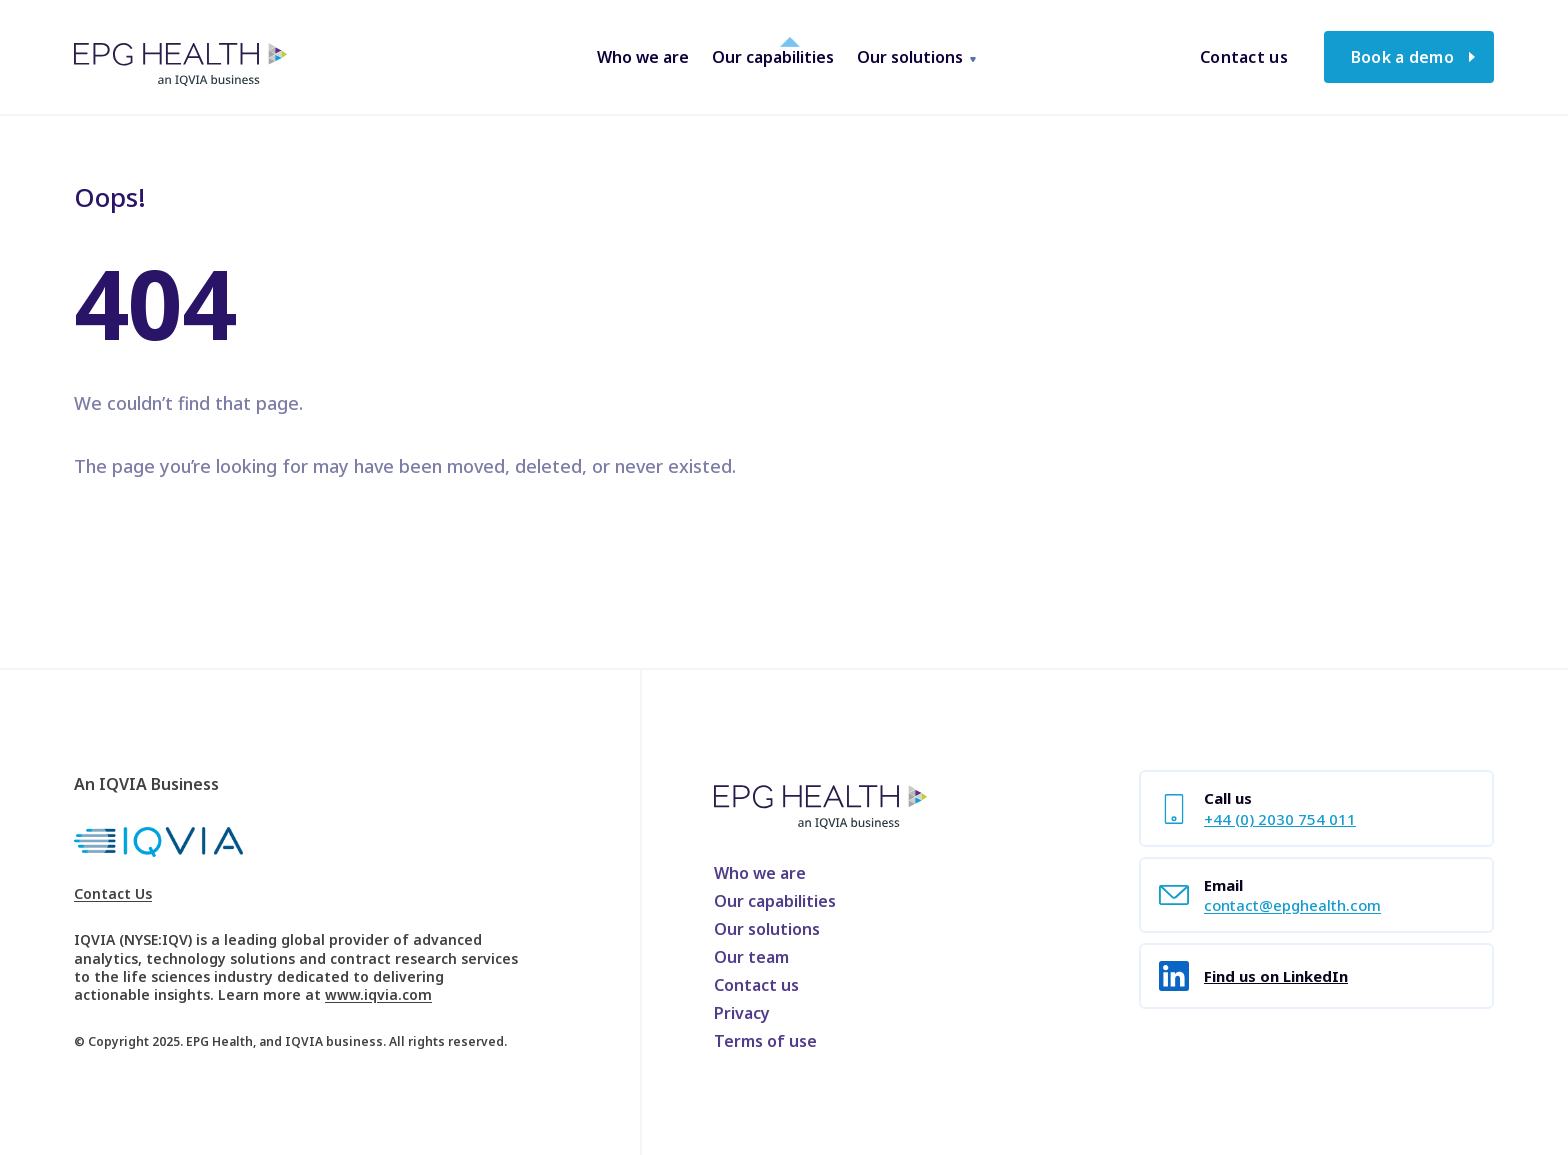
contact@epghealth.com (1292, 905)
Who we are (760, 873)
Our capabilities (775, 901)
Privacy (742, 1013)
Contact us (1244, 57)
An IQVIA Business (146, 784)
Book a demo (1402, 57)
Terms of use (765, 1041)
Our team (751, 957)
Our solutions (767, 929)
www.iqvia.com (378, 994)
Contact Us (113, 894)
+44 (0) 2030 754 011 (1280, 819)
